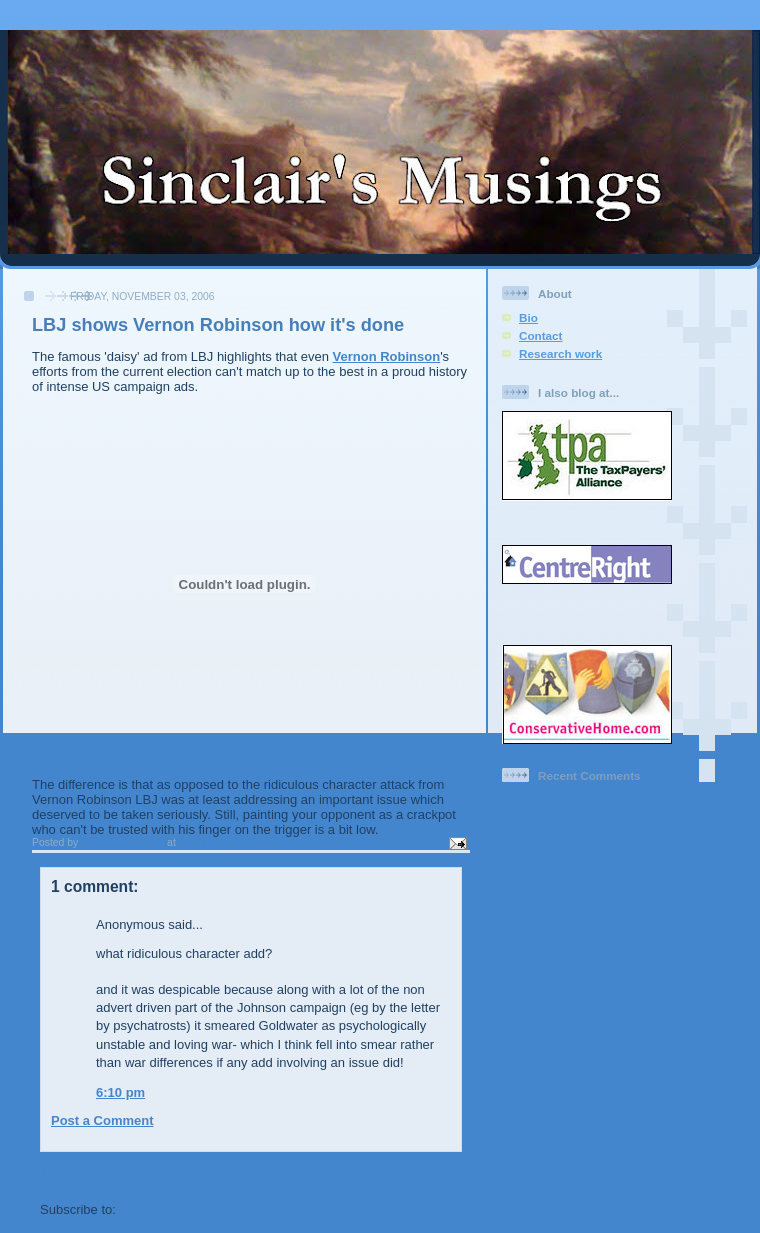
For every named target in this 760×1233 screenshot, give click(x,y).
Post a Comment (102, 1120)
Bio (528, 317)
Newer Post (75, 1173)
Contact (541, 335)
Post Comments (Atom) (192, 1209)
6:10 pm (120, 1092)
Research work (560, 353)
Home (253, 1173)
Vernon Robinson (387, 356)
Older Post (429, 1173)
